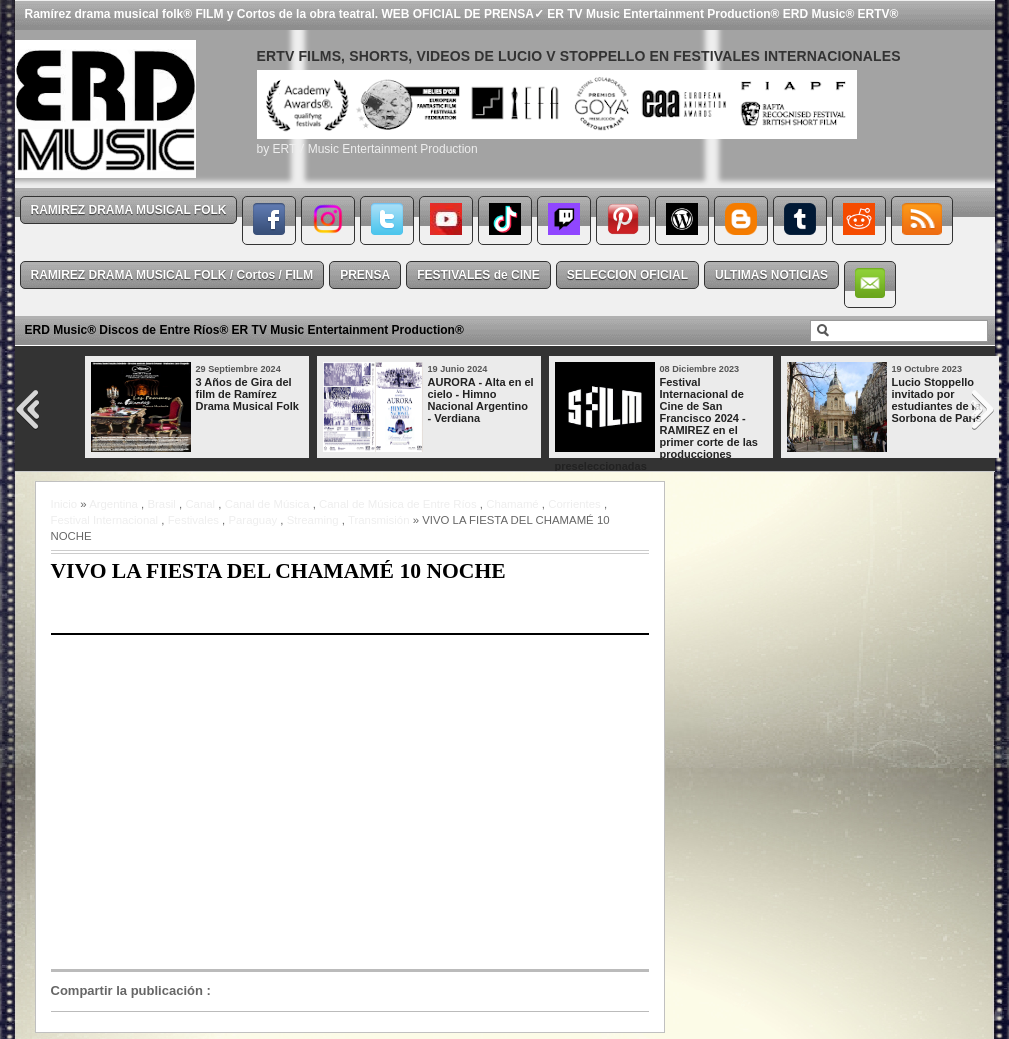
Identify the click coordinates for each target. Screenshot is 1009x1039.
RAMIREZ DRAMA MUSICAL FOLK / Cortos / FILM (172, 275)
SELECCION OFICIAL (627, 275)
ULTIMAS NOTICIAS (771, 275)
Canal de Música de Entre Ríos (398, 504)
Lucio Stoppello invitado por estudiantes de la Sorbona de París (937, 400)
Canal (200, 504)
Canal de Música (267, 504)
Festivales (193, 520)
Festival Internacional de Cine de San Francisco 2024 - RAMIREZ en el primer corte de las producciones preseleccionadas (656, 424)
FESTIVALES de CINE (478, 275)
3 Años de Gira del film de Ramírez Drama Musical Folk (247, 394)
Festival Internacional (105, 520)
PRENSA (365, 275)
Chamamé (512, 504)
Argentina (113, 504)
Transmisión (379, 520)
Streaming (313, 520)
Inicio (64, 504)
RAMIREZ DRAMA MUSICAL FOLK (129, 210)
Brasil (161, 504)
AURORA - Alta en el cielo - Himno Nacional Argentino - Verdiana (481, 400)
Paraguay (252, 520)
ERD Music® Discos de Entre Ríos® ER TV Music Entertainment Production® (244, 330)
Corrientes (574, 504)
